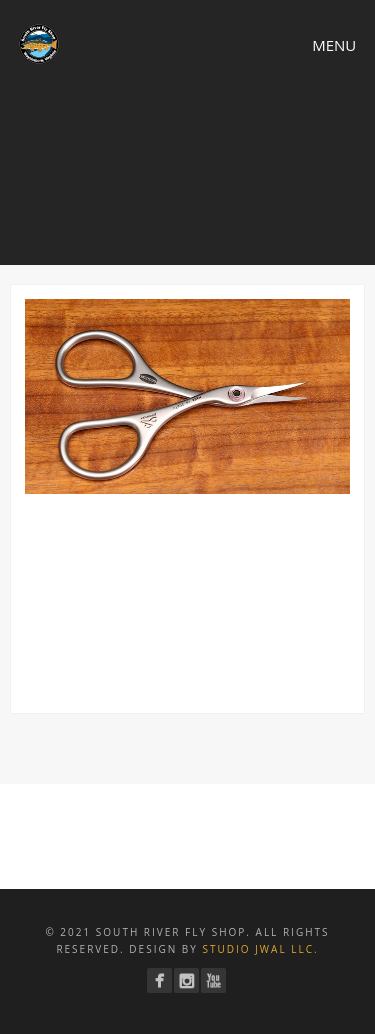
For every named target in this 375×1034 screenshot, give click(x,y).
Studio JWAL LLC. (260, 949)
